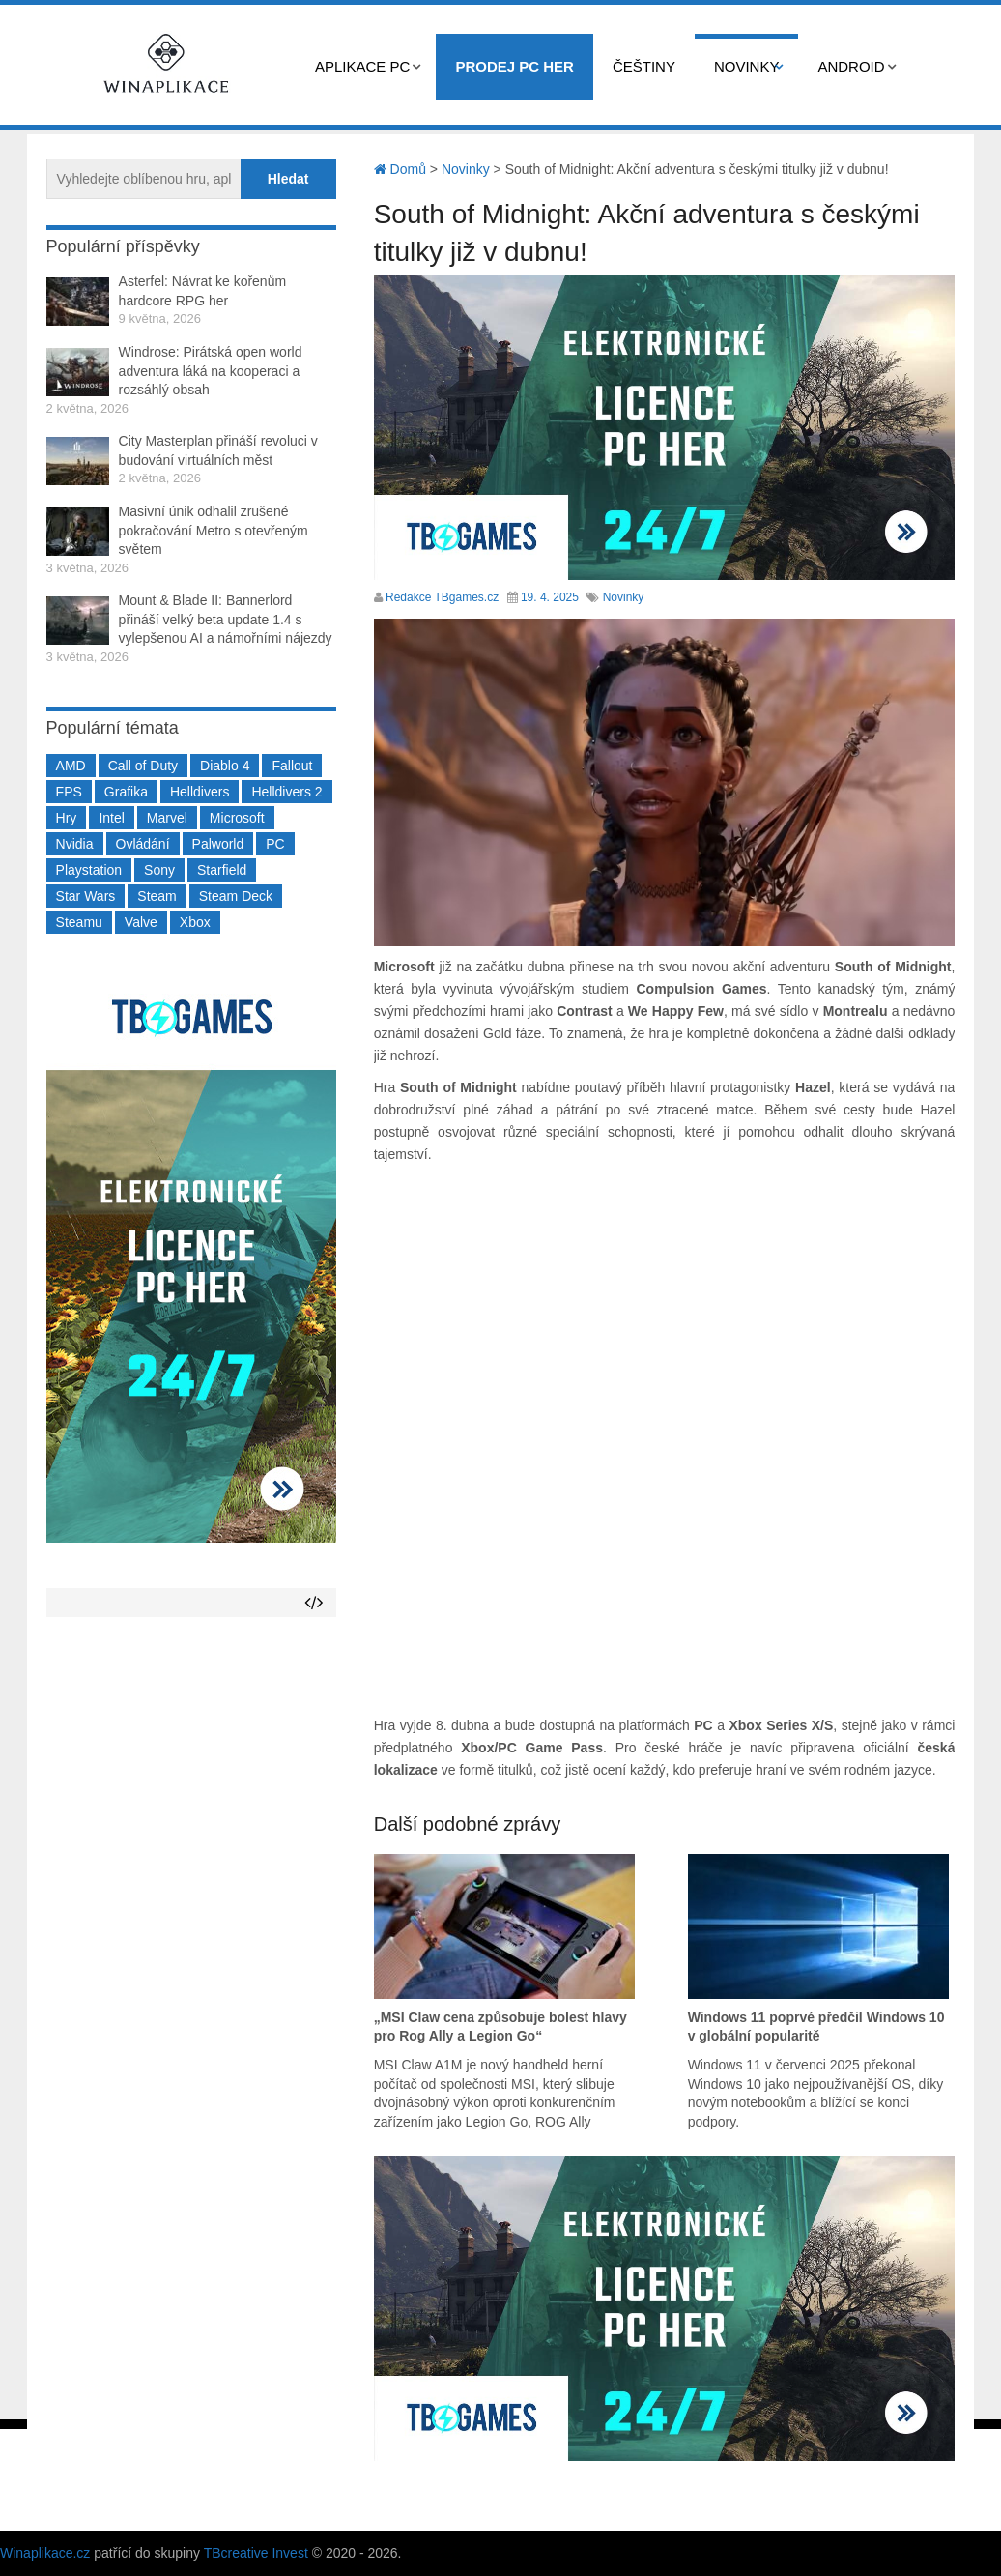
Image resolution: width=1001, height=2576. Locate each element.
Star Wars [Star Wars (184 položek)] (86, 896)
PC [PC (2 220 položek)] (275, 844)
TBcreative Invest (256, 2553)
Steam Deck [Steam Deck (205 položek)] (235, 896)
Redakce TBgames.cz (442, 597)
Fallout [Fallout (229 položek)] (292, 765)
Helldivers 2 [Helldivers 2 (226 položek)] (286, 791)
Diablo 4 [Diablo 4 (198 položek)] (224, 765)
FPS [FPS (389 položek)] (69, 791)
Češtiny (644, 66)
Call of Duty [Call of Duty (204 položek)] (143, 765)
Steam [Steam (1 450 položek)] (156, 896)
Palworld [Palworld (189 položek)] (218, 844)
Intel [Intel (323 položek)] (111, 817)
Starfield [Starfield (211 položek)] (221, 870)
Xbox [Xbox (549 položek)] (195, 922)
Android (850, 66)
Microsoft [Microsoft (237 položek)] (237, 817)
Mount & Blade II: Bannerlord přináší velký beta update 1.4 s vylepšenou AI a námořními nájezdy (225, 619)
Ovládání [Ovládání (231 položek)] (143, 844)
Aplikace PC (362, 66)
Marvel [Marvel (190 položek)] (167, 817)
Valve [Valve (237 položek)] (141, 922)
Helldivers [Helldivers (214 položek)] (199, 791)
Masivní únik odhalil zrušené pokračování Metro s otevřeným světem (213, 530)
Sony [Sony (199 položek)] (159, 870)
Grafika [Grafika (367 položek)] (126, 791)
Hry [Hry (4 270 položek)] (66, 817)
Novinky (747, 66)
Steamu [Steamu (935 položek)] (79, 922)
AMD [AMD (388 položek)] (71, 765)
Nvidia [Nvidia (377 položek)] (75, 844)
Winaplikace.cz (45, 2553)
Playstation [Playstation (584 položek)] (89, 870)
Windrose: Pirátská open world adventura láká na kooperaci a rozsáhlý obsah (210, 370)
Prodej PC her (514, 66)
